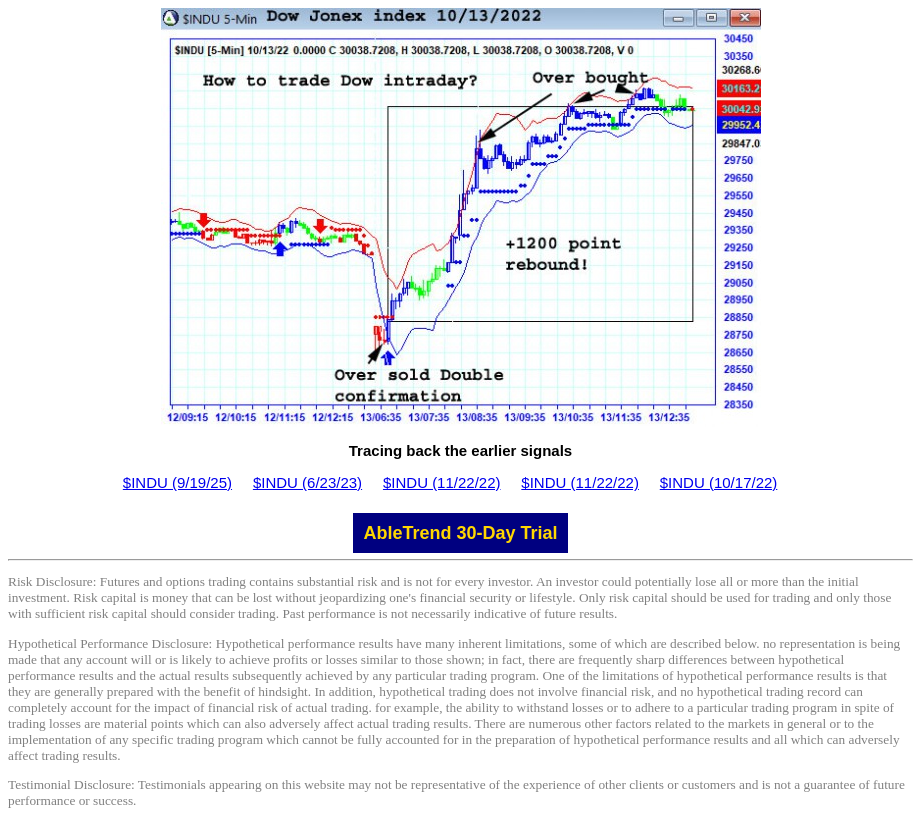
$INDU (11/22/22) (442, 482)
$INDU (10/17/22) (719, 482)
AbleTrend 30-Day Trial (460, 533)
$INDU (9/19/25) (177, 482)
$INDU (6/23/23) (307, 482)
